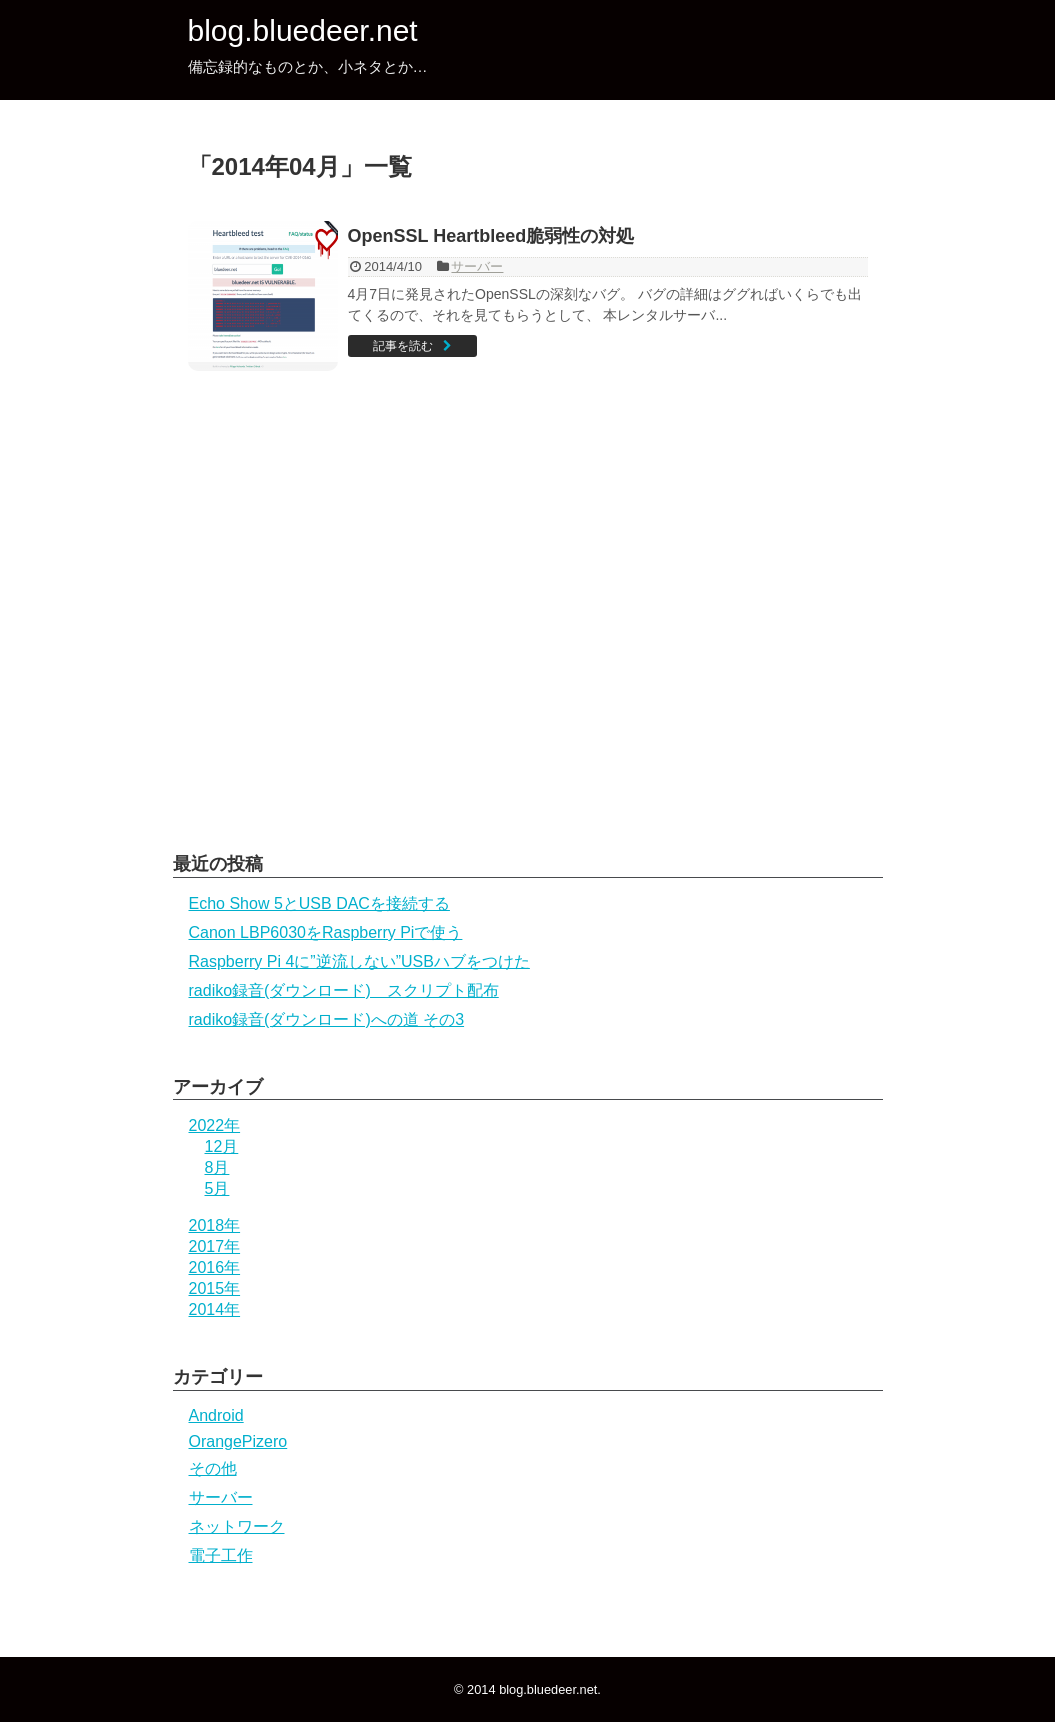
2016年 (215, 1267)
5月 (217, 1188)
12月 (222, 1146)
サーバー (477, 266)
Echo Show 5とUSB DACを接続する (319, 903)
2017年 (215, 1246)
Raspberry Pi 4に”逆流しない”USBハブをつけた (359, 961)
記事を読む (403, 346)
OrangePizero (238, 1441)
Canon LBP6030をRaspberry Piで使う (326, 932)
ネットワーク (237, 1526)
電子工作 (221, 1555)
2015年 (215, 1288)
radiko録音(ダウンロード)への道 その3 (327, 1019)
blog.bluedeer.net (303, 30)
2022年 (215, 1125)
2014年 (215, 1309)
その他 (213, 1468)
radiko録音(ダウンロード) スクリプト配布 (344, 990)
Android (216, 1415)
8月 (217, 1167)
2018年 (215, 1225)
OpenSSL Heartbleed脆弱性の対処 (491, 236)
